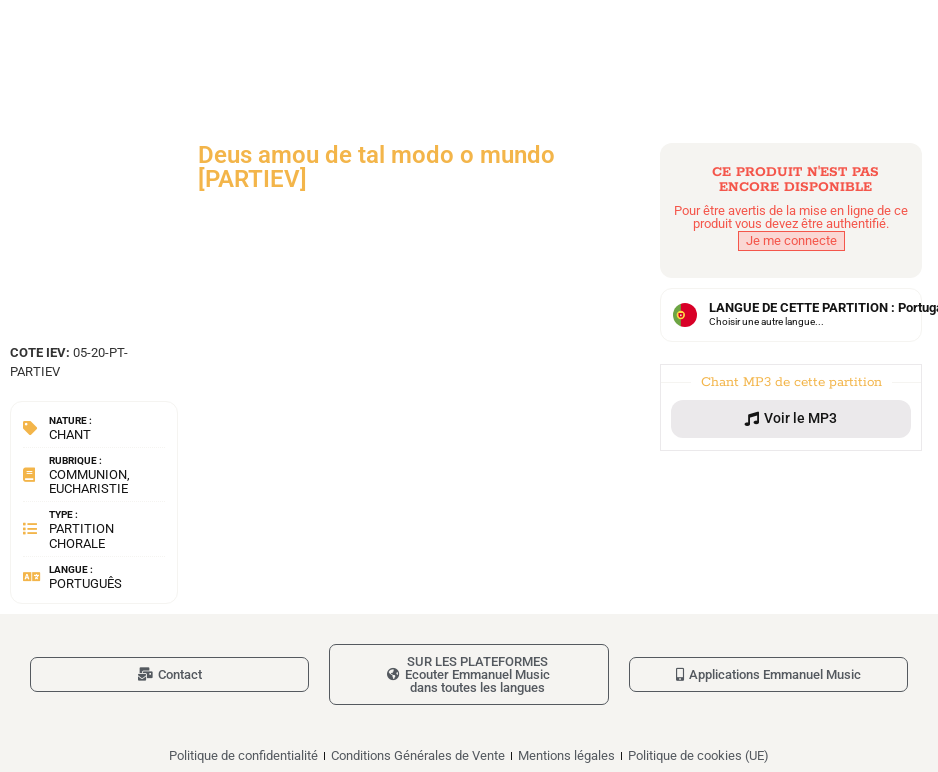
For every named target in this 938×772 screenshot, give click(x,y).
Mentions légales (566, 755)
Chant (70, 434)
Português (85, 583)
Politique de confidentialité (243, 755)
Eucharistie (88, 488)
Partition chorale (81, 535)
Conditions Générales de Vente (418, 755)
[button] (790, 419)
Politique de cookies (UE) (698, 755)
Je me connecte (791, 240)
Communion (88, 474)
